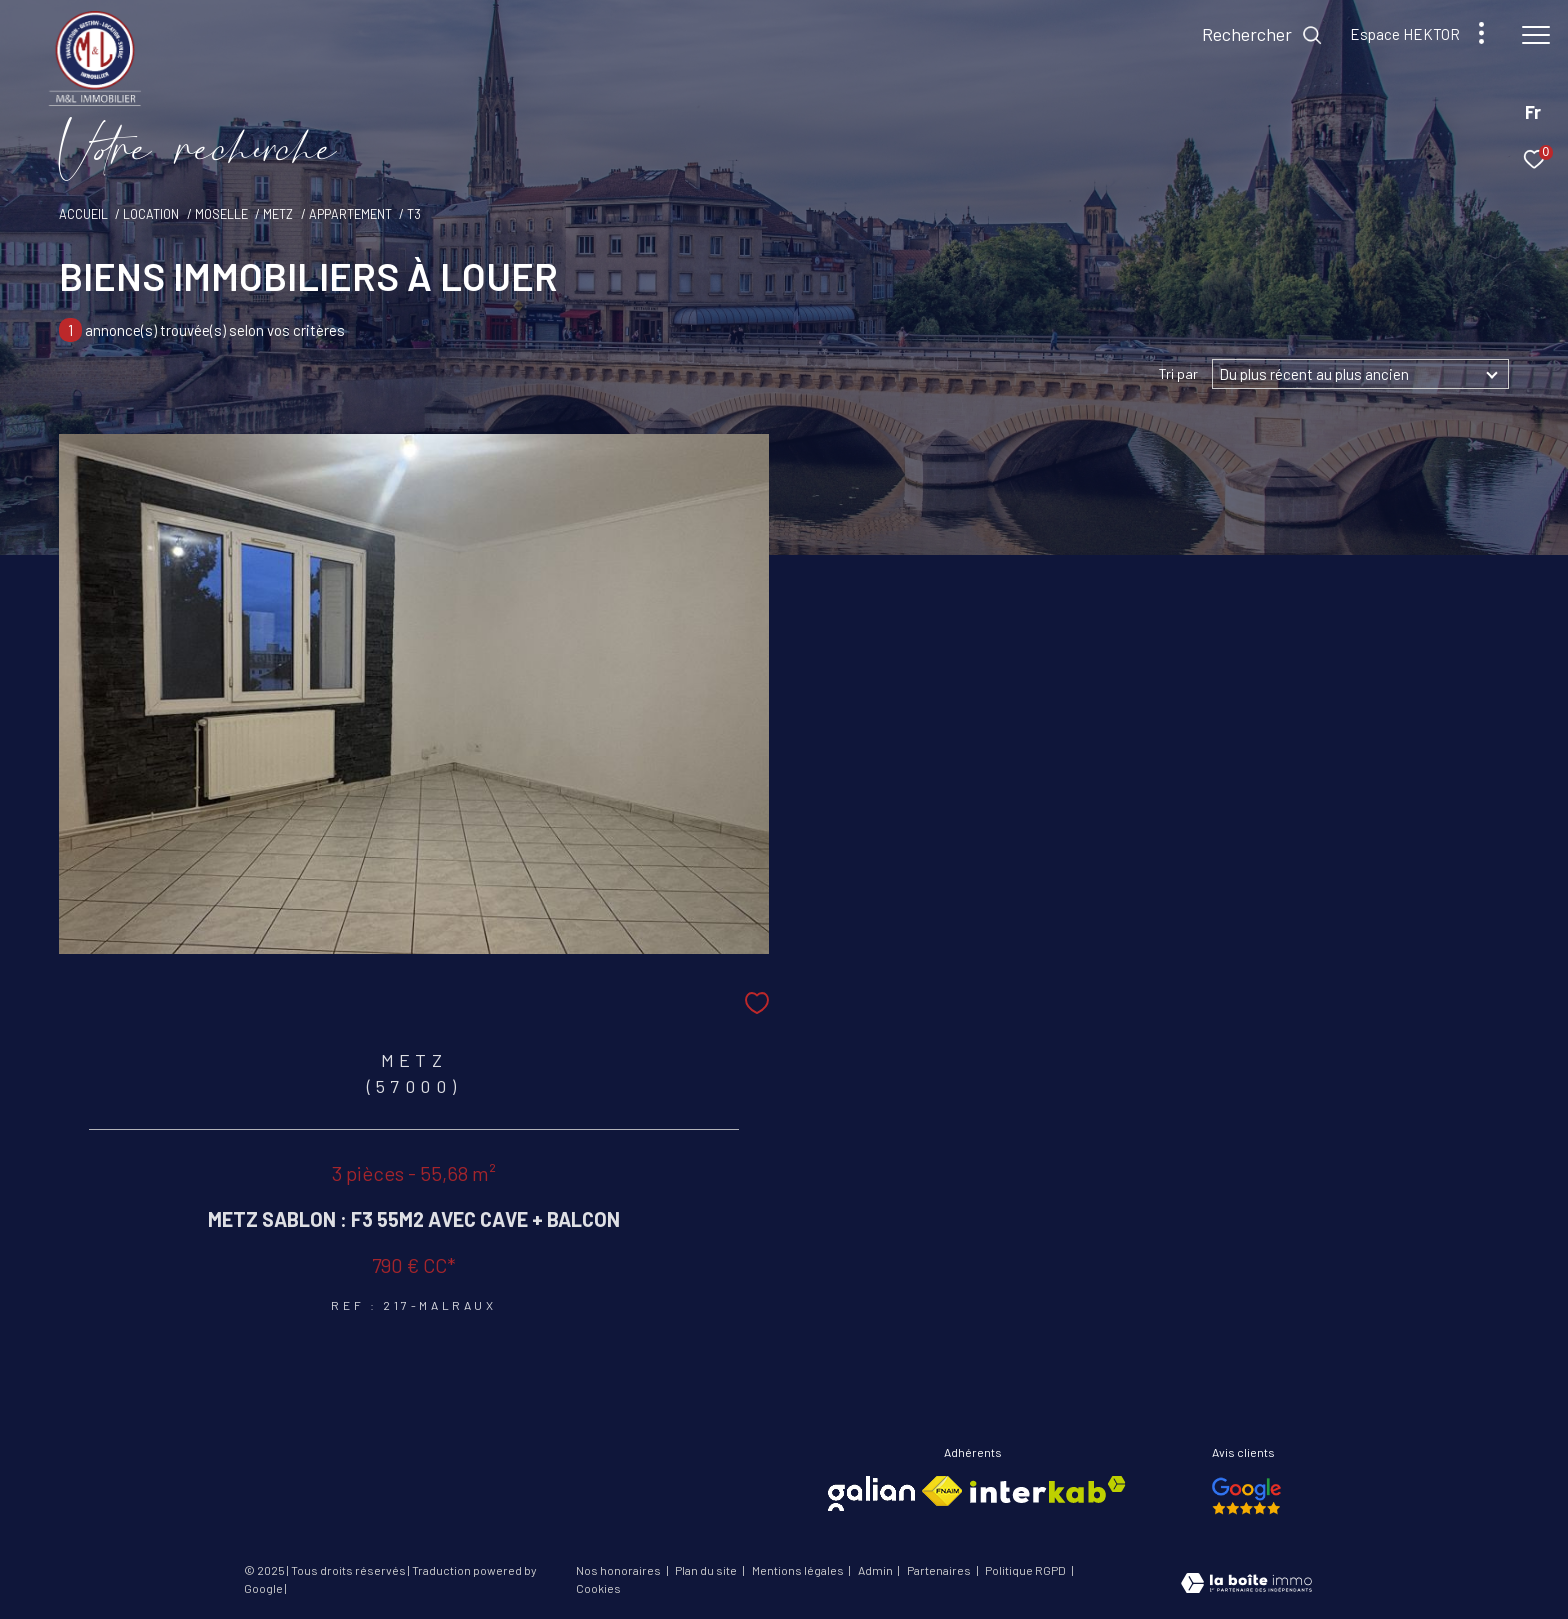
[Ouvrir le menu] (1536, 35)
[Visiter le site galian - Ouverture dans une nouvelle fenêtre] (871, 1493)
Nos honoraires (619, 1570)
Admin (876, 1570)
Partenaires (940, 1570)
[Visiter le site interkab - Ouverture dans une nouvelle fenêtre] (1048, 1489)
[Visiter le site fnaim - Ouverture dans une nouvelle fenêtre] (942, 1491)
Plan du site (707, 1570)
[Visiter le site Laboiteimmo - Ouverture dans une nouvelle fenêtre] (1246, 1585)
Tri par (1178, 374)
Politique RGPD (1025, 1570)
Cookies (598, 1588)
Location (151, 214)
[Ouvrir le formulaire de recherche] (1262, 35)
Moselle (221, 214)
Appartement (350, 214)
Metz (278, 214)
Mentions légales (799, 1570)
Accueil (83, 214)
